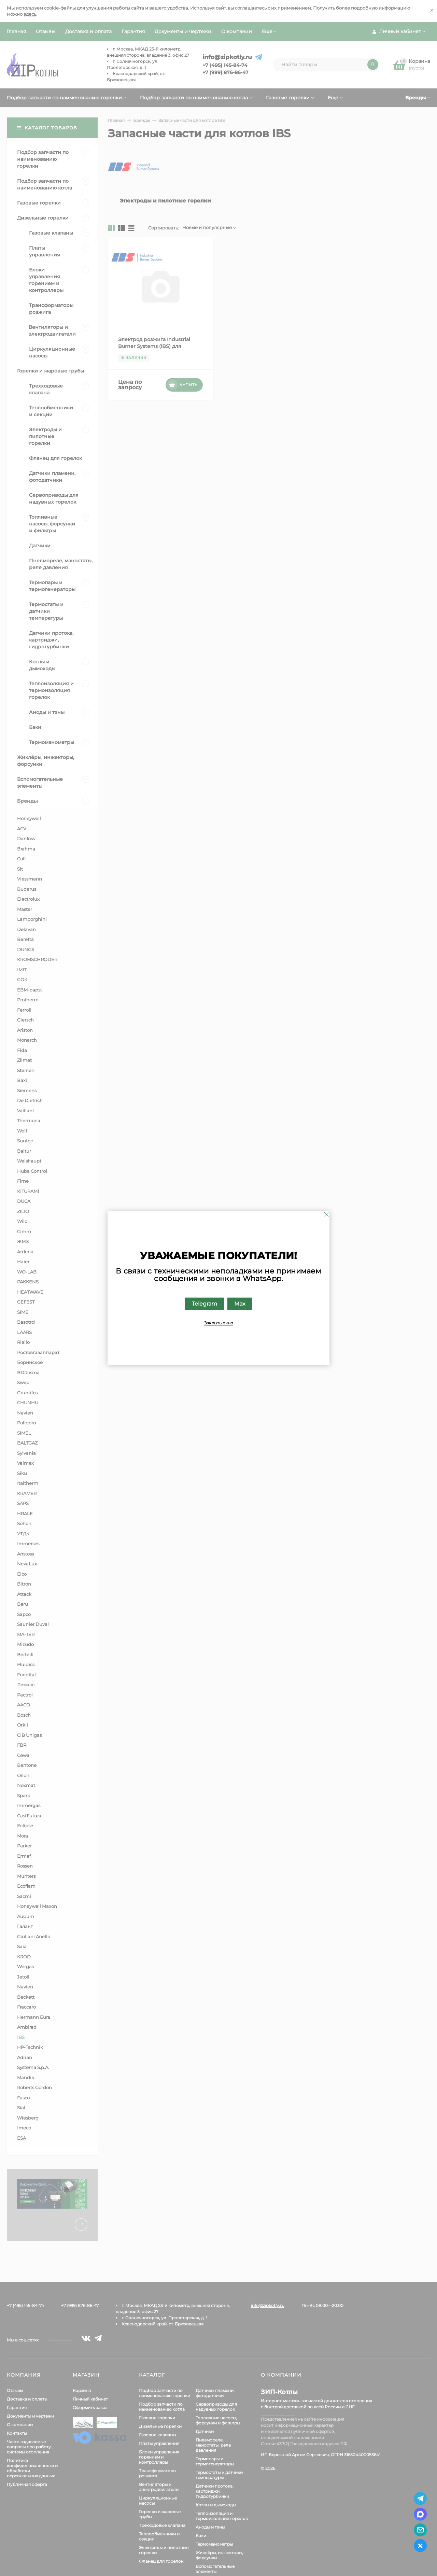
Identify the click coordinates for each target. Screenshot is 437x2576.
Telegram (204, 1303)
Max (239, 1303)
